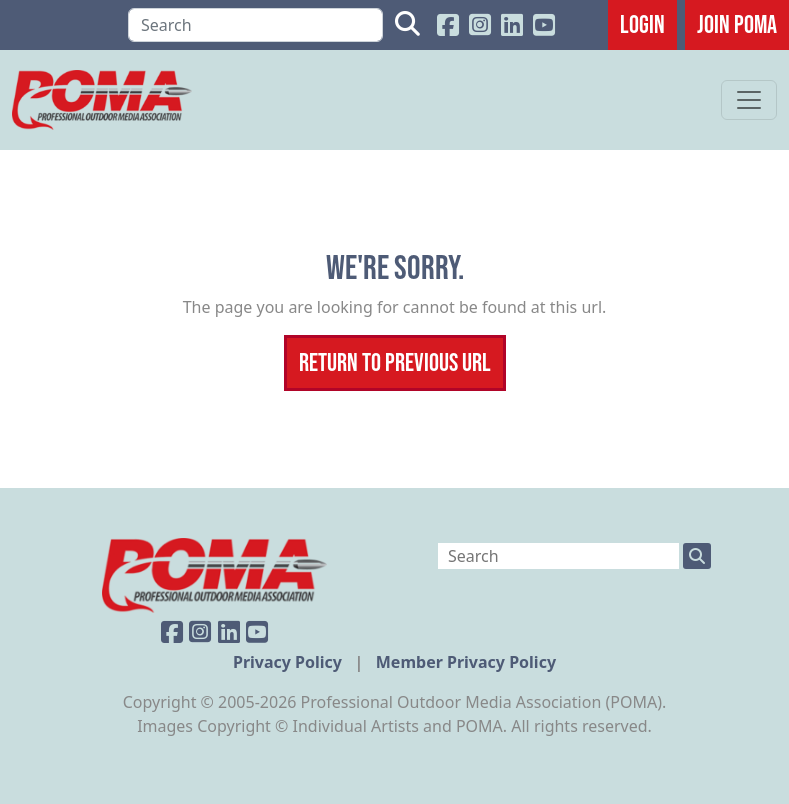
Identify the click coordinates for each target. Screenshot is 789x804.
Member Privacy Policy (466, 662)
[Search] (255, 25)
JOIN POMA (737, 24)
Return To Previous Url (395, 362)
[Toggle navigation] (749, 100)
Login (642, 24)
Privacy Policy (289, 662)
